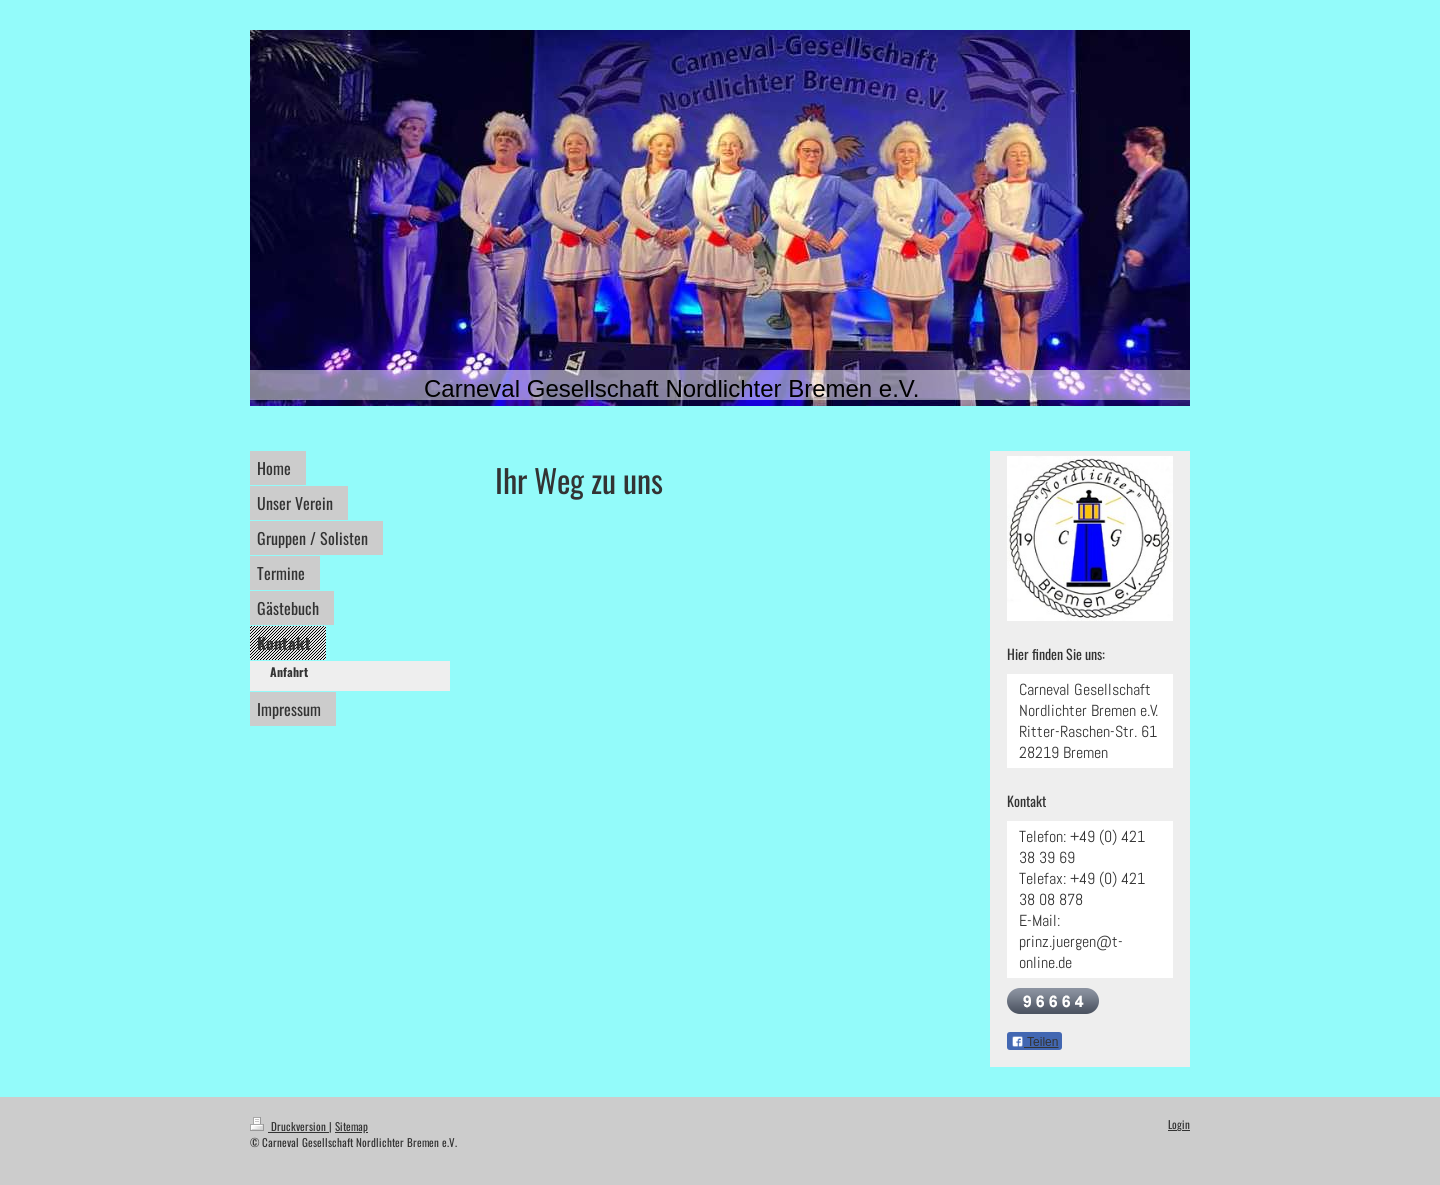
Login (1179, 1124)
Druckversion (289, 1126)
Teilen (1034, 1042)
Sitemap (351, 1126)
